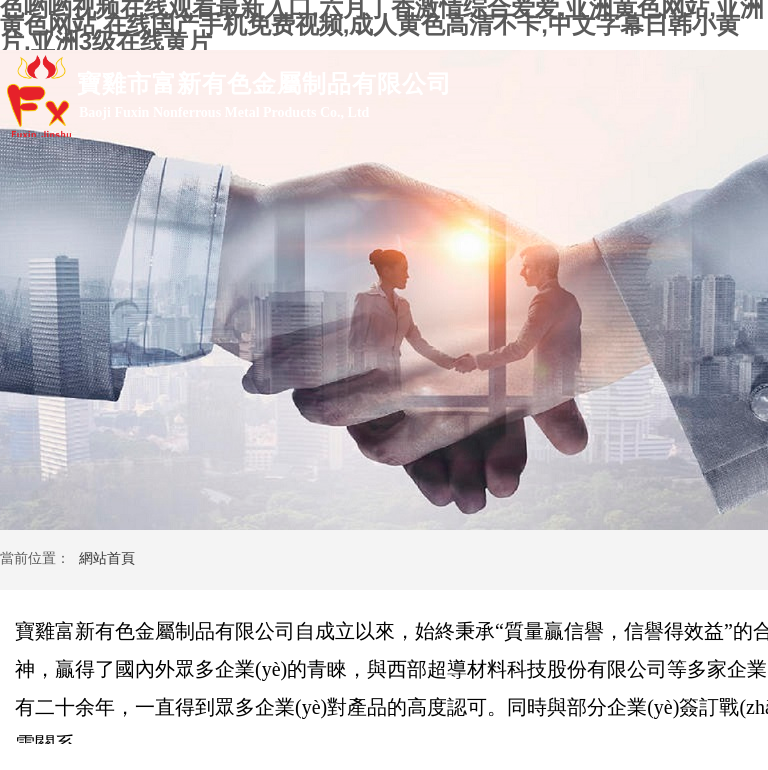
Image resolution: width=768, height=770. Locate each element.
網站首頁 (107, 558)
